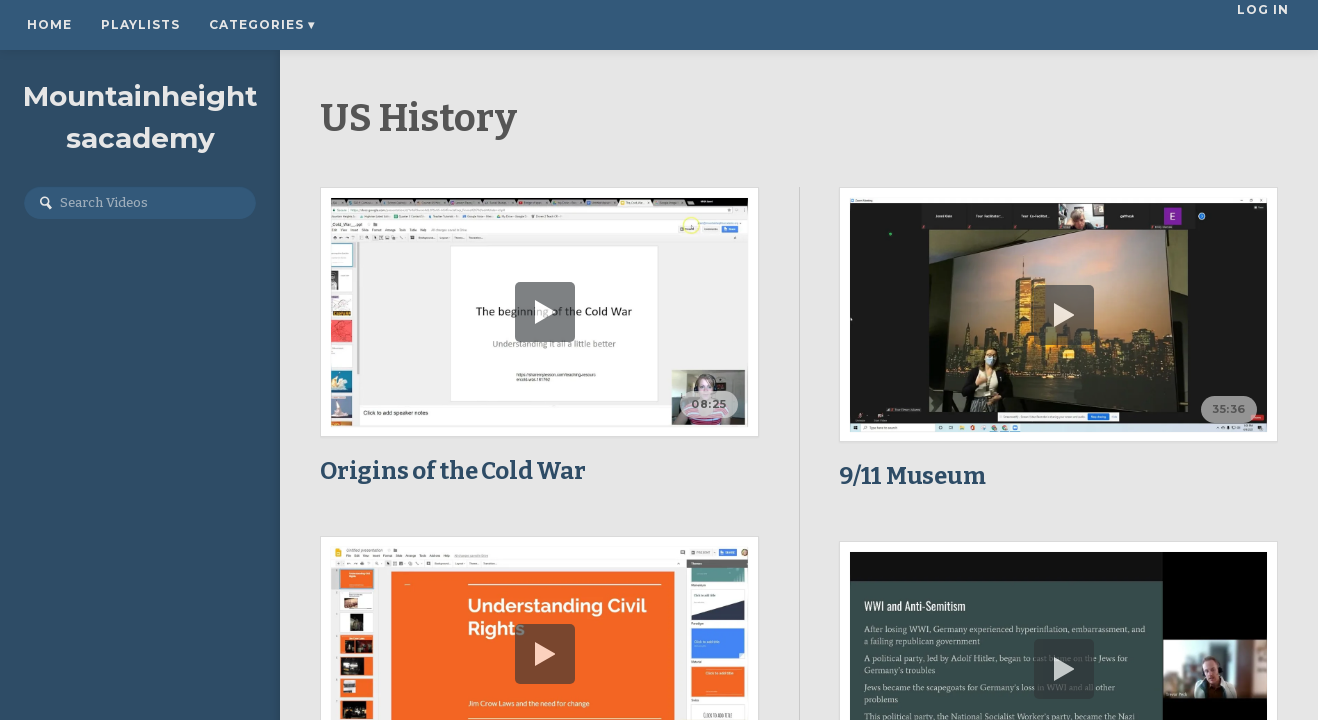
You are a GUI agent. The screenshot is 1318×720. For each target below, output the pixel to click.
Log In (1265, 24)
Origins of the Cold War (452, 471)
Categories (262, 24)
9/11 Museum (912, 476)
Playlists (140, 24)
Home (49, 24)
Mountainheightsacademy (140, 117)
